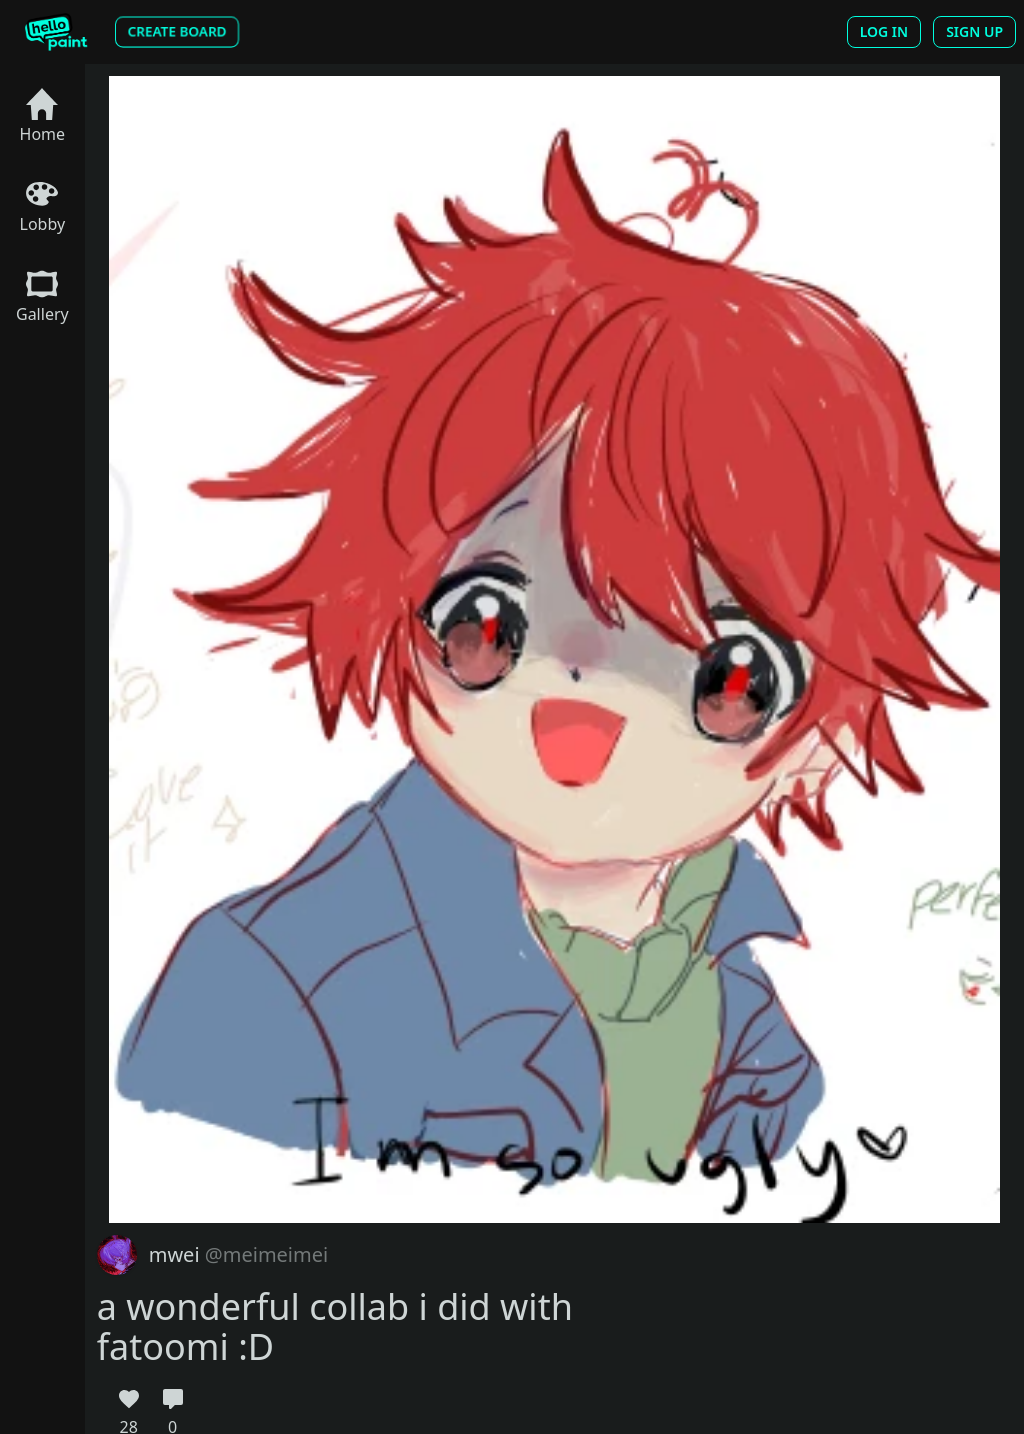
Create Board (177, 31)
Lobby (43, 206)
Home (43, 116)
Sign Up (974, 31)
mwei (238, 1254)
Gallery (42, 296)
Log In (884, 31)
